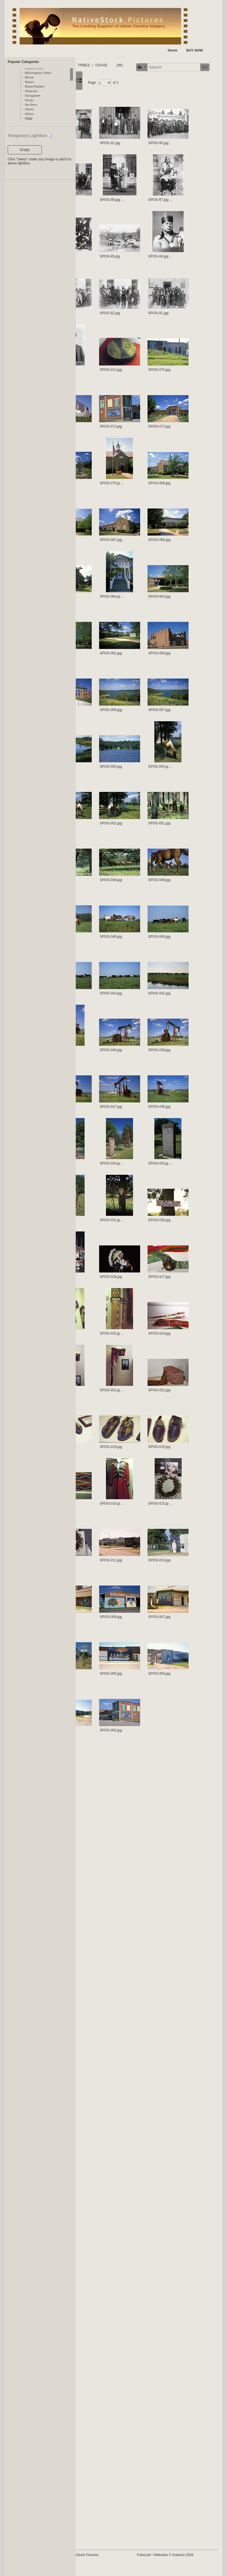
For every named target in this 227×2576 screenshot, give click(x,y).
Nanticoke (31, 91)
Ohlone (29, 109)
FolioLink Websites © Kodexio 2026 (185, 2566)
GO (159, 82)
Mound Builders (35, 86)
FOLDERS (103, 65)
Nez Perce (31, 104)
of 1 (155, 98)
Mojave (29, 81)
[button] (95, 83)
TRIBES (122, 65)
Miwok (29, 77)
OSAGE (140, 65)
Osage (28, 118)
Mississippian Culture (38, 72)
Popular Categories (23, 62)
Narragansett (32, 95)
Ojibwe (29, 113)
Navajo (29, 100)
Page (131, 98)
